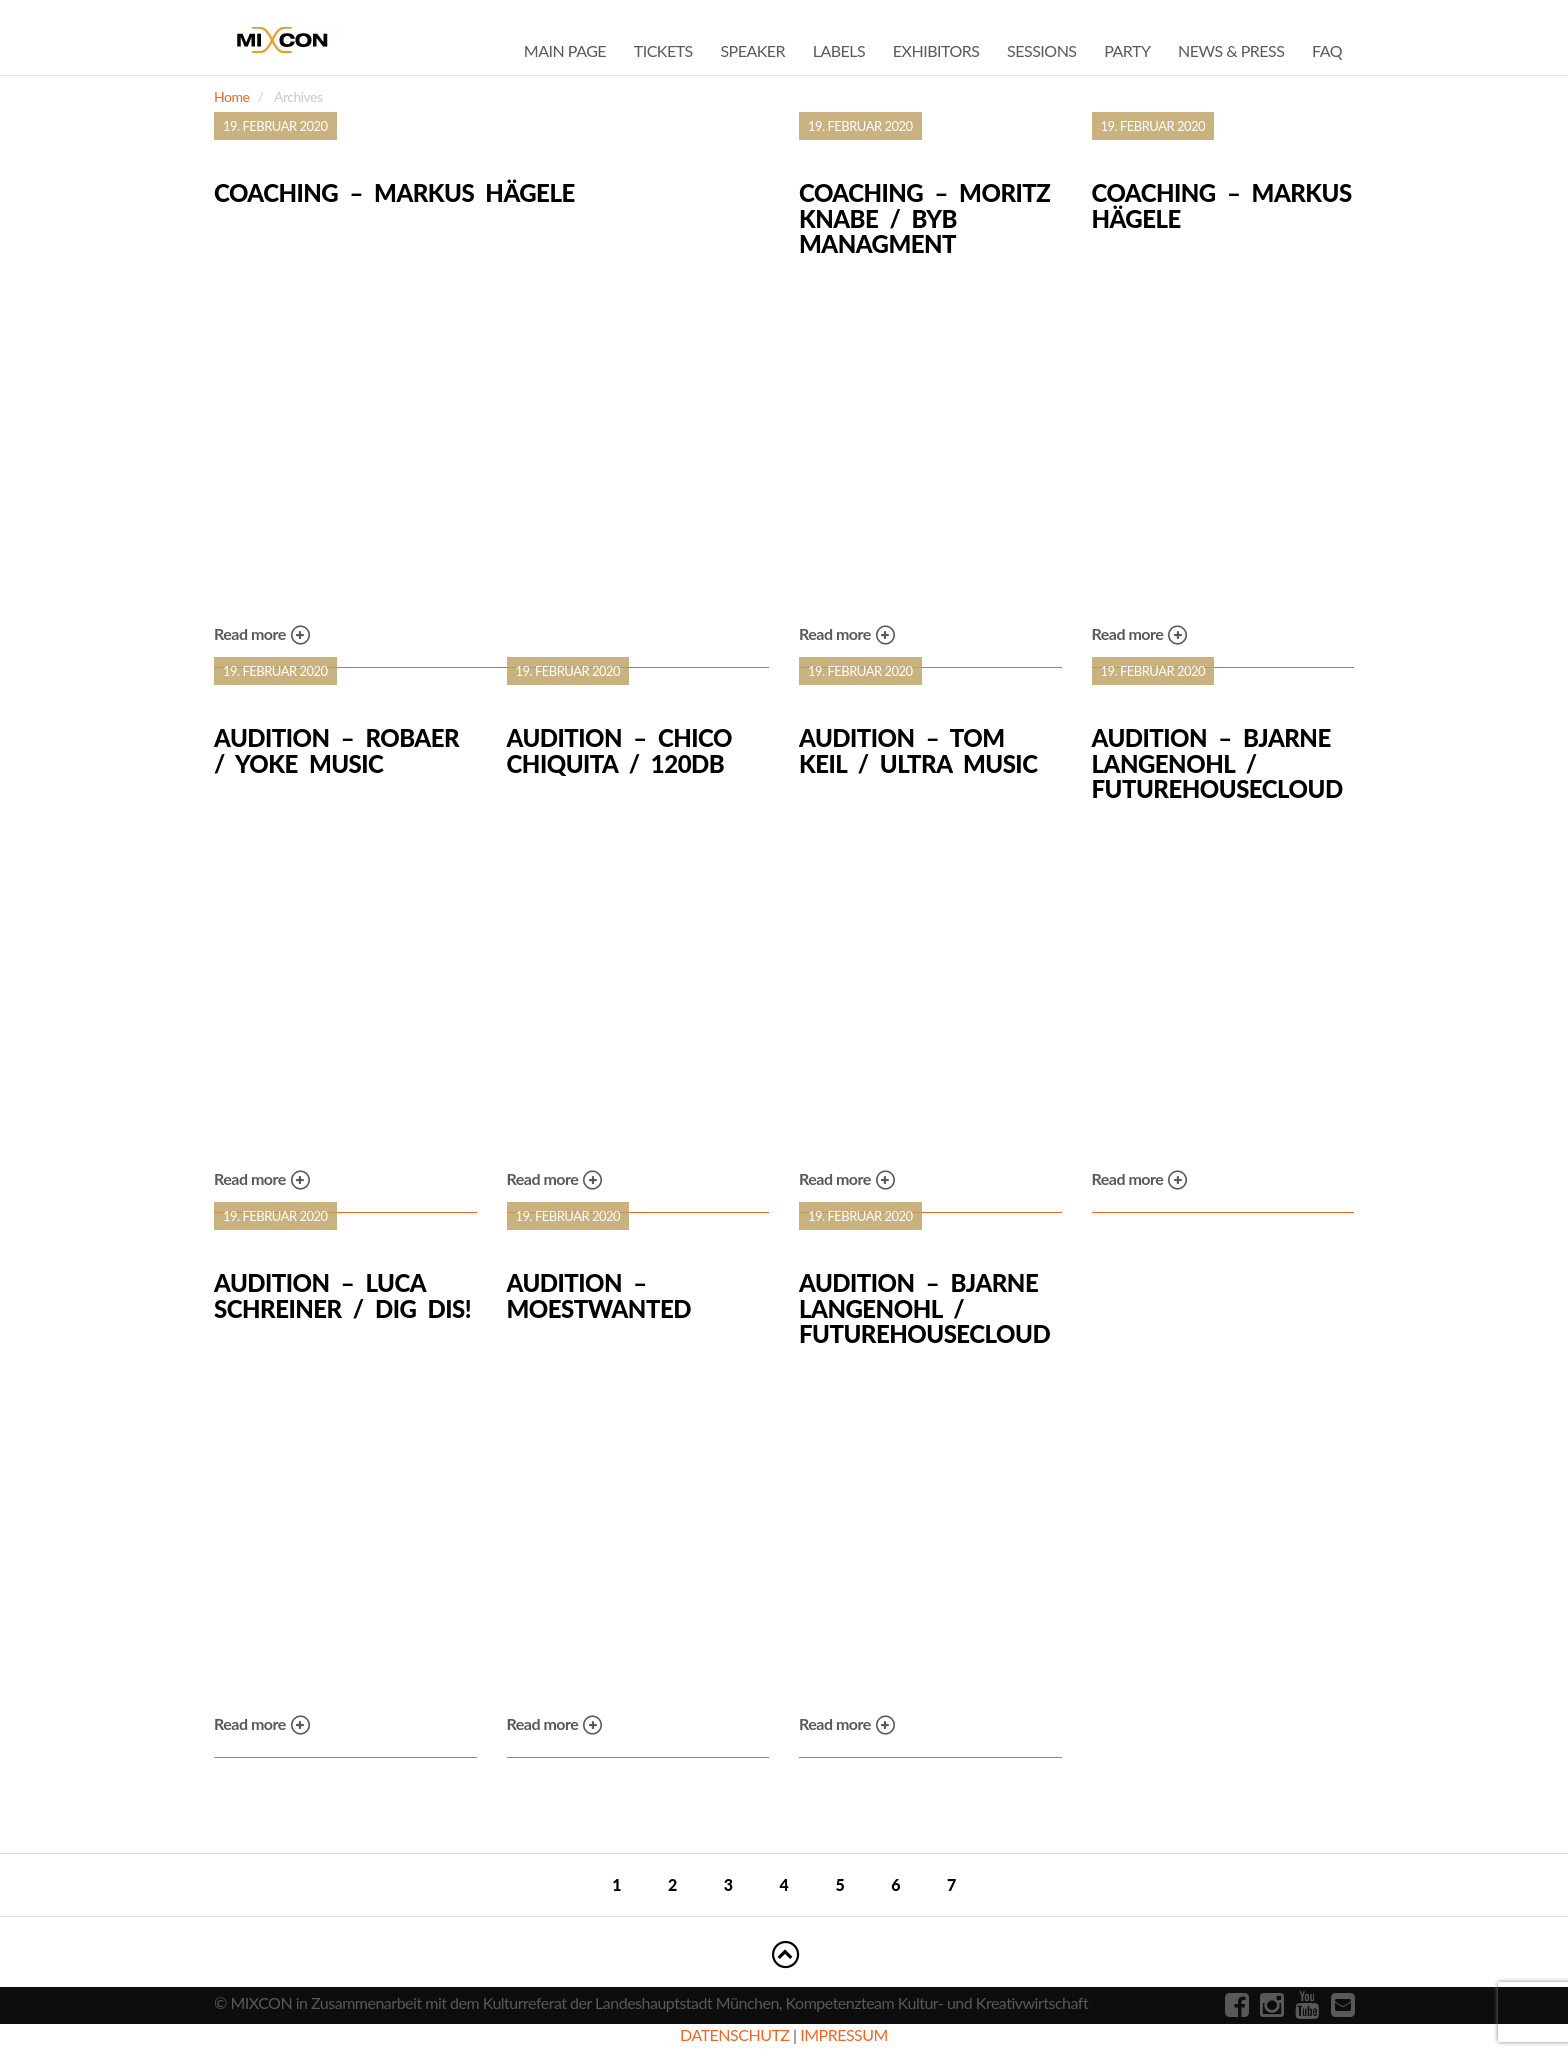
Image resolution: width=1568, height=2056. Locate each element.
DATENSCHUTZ (734, 2034)
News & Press (1231, 50)
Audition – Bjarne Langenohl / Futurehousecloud (1217, 763)
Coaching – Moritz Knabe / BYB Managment (924, 218)
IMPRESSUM (844, 2034)
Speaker (752, 50)
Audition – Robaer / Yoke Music (336, 750)
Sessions (1041, 50)
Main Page (565, 50)
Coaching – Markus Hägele (394, 193)
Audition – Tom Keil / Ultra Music (918, 750)
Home (231, 96)
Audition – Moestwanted (599, 1295)
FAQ (1327, 50)
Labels (839, 50)
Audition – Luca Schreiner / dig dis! (342, 1295)
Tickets (663, 50)
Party (1127, 50)
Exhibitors (936, 50)
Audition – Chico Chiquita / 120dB (620, 750)
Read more (262, 635)
